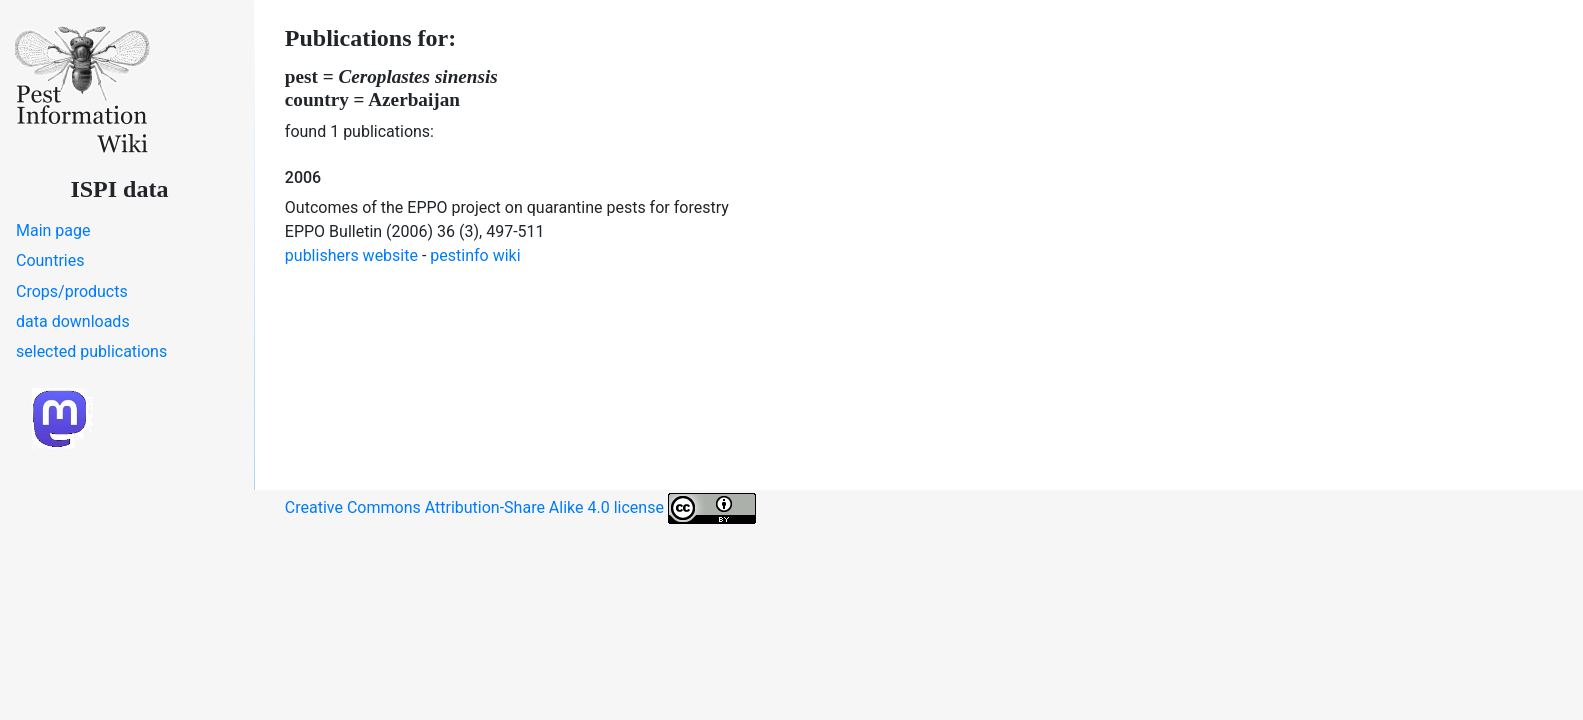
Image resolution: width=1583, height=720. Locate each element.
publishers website (351, 255)
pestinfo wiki (475, 255)
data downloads (73, 321)
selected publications (91, 351)
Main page (53, 230)
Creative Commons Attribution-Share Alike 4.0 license (520, 508)
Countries (50, 260)
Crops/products (72, 291)
